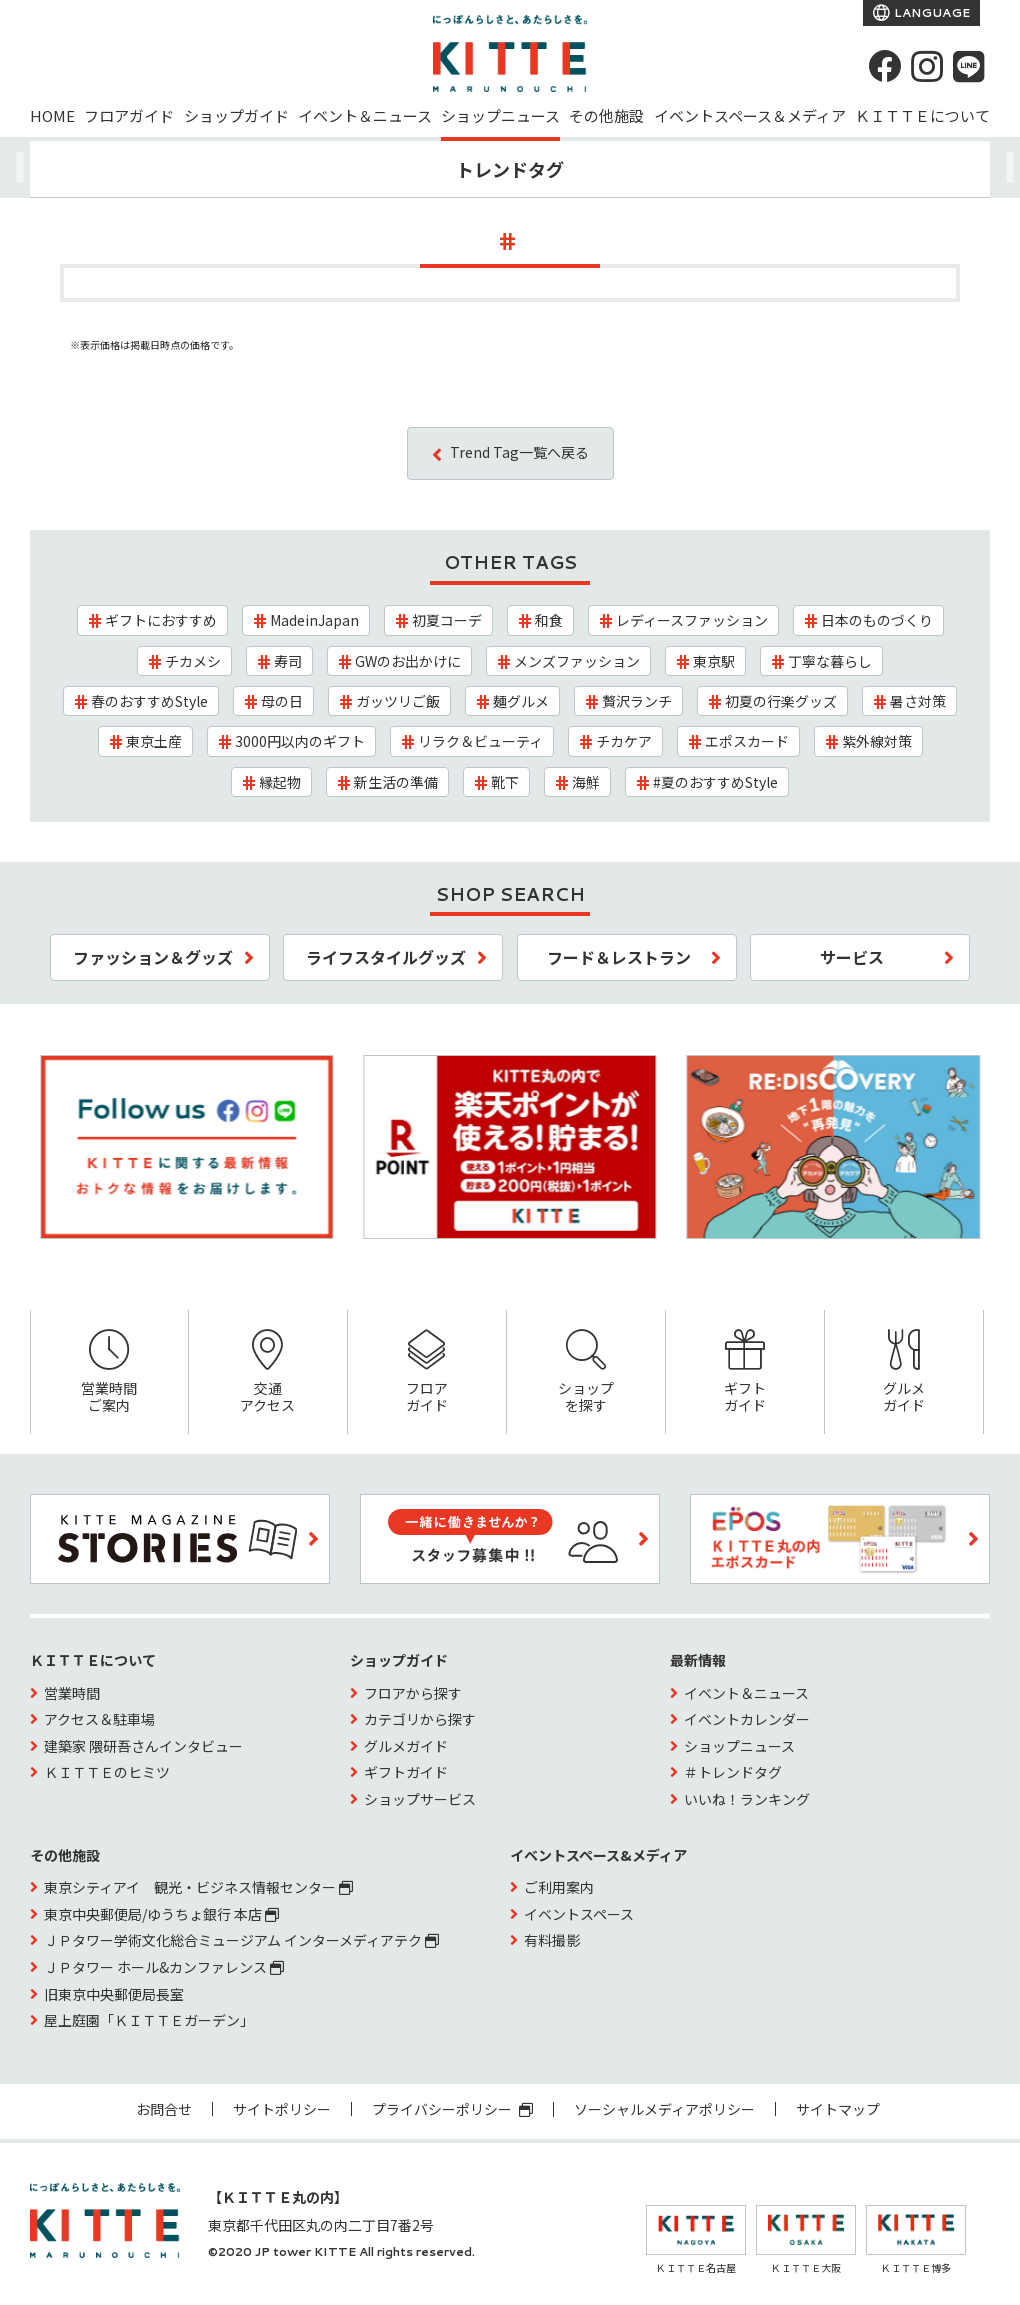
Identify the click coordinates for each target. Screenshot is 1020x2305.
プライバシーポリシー (452, 2109)
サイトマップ (838, 2109)
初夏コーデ (447, 620)
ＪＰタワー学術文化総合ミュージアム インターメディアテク (241, 1940)
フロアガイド (129, 115)
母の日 (282, 701)
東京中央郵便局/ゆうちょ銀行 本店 (161, 1914)
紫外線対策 (877, 741)
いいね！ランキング (747, 1799)
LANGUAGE (930, 12)
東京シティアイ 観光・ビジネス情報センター (198, 1887)
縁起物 (280, 782)
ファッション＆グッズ (153, 957)
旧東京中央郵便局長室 (114, 1994)
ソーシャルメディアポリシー (664, 2109)
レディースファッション (692, 620)
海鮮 (586, 782)
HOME (52, 115)
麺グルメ (521, 701)
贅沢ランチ (637, 701)
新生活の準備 (396, 782)
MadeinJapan (314, 620)
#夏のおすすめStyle (715, 782)
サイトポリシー (282, 2109)
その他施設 (606, 115)
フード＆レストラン (619, 957)
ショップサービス (420, 1799)
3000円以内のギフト (300, 741)
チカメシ (193, 661)
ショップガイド (236, 115)
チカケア (624, 741)
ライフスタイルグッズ (386, 957)
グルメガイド (904, 1372)
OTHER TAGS (510, 562)
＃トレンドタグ (733, 1772)
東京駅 (714, 661)
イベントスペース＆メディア (750, 115)
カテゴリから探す (420, 1719)
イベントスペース (579, 1914)
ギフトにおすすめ (161, 620)
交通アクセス (268, 1372)
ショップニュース (500, 115)
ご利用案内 (559, 1887)
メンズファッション (577, 661)
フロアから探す (413, 1693)
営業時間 (72, 1693)
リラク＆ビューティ (480, 741)
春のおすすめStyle (149, 701)
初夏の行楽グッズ (781, 701)
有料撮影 (552, 1940)
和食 (549, 620)
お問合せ (164, 2109)
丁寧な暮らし (830, 661)
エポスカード (747, 741)
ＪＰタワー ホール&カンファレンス (164, 1967)
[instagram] (927, 66)
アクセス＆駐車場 (99, 1719)
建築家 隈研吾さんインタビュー (143, 1746)
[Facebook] (885, 66)
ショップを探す (586, 1372)
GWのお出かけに (408, 661)
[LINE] (969, 66)
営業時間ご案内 (109, 1372)
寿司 (288, 661)
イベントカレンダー (747, 1719)
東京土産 (154, 741)
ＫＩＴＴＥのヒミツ (107, 1772)
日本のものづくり (877, 620)
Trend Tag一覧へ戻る (519, 452)
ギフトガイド (745, 1372)
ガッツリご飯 (398, 701)
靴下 (505, 782)
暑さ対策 (918, 701)
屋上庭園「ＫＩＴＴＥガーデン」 (149, 2020)
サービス (852, 957)
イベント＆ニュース (365, 115)
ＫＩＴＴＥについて (922, 115)
